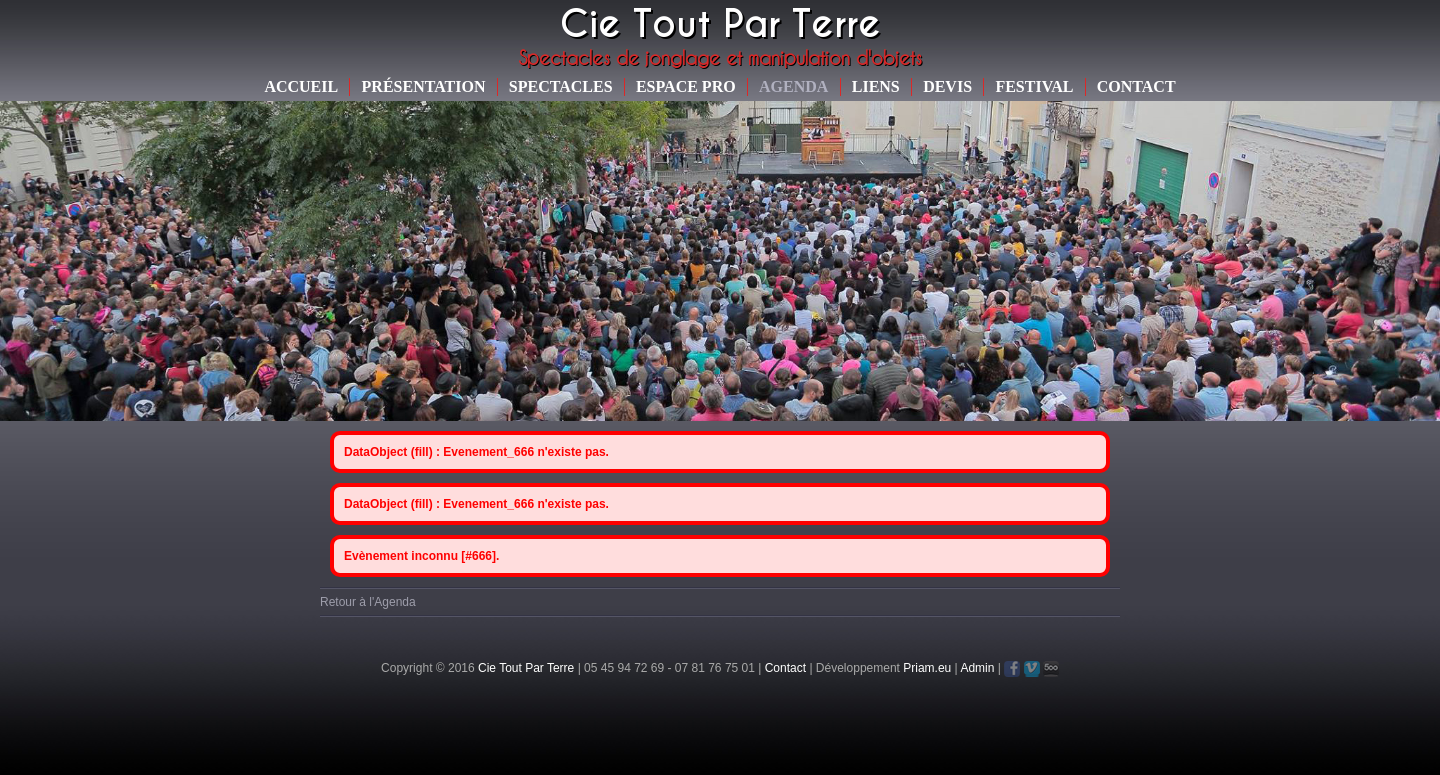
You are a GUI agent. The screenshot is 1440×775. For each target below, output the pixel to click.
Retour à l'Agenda (368, 602)
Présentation (424, 86)
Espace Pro (686, 86)
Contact (1136, 86)
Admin (977, 668)
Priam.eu (927, 668)
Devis (947, 86)
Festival (1034, 86)
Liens (876, 86)
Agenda (793, 86)
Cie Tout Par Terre (526, 668)
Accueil (301, 86)
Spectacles (561, 86)
